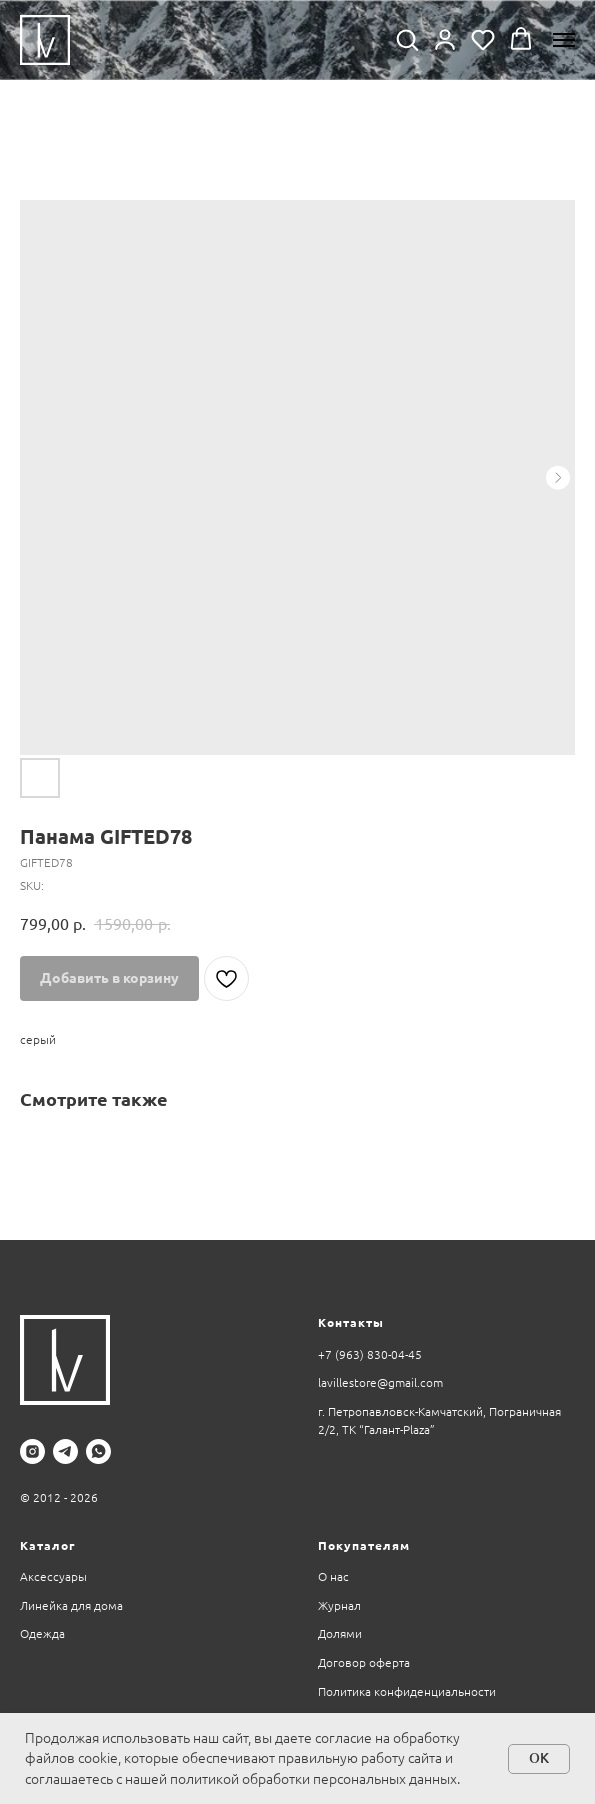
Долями (340, 1633)
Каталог (47, 1545)
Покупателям (364, 1545)
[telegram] (65, 1451)
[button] (407, 39)
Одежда (42, 1633)
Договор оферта (364, 1662)
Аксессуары (53, 1576)
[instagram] (32, 1451)
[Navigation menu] (564, 40)
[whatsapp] (98, 1451)
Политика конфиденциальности (407, 1691)
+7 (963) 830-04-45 (370, 1354)
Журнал (339, 1605)
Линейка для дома (71, 1605)
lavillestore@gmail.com (380, 1382)
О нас (333, 1576)
